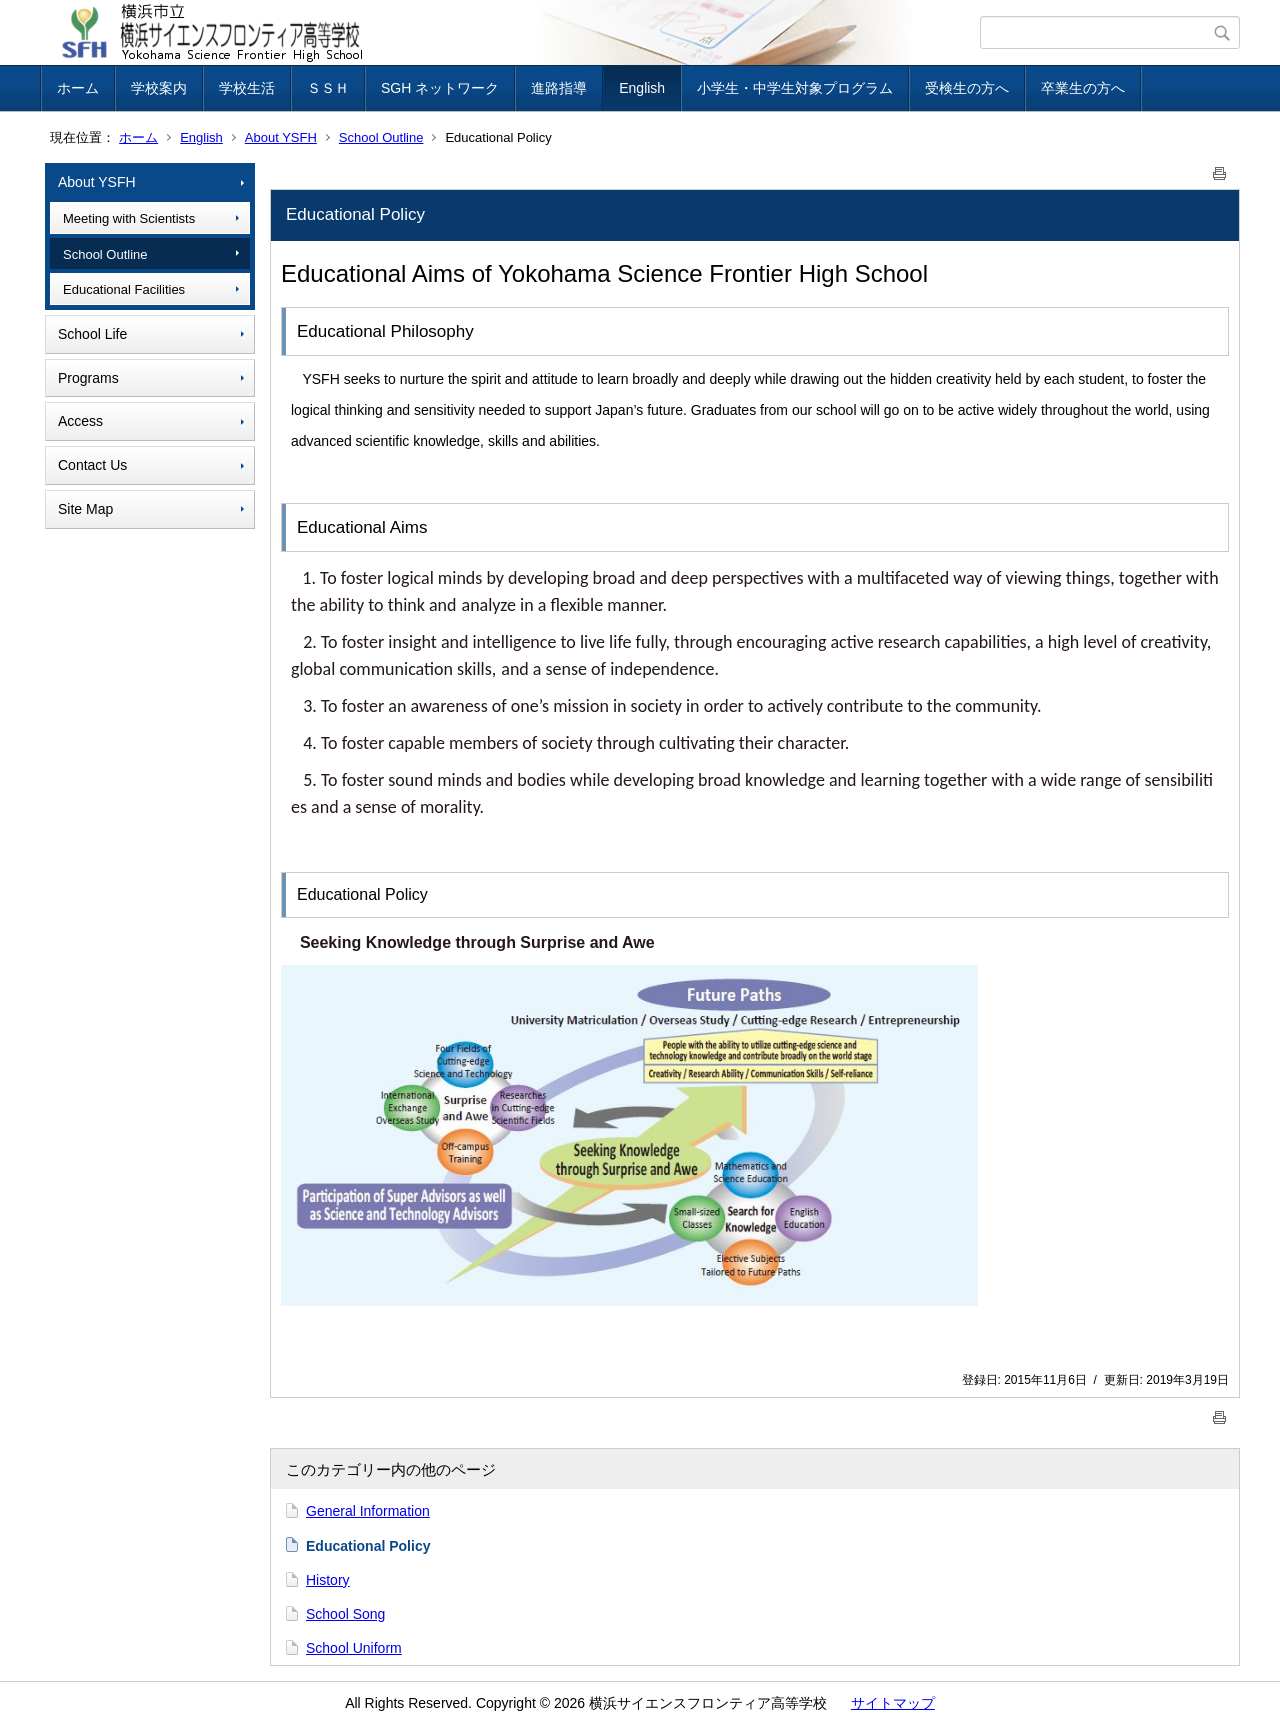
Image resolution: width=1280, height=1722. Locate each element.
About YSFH (281, 137)
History (328, 1580)
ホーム (78, 88)
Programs (88, 378)
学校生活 (247, 88)
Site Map (85, 509)
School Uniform (354, 1648)
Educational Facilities (124, 289)
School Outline (381, 137)
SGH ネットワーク (440, 88)
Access (80, 421)
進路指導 (559, 88)
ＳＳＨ (328, 88)
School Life (92, 334)
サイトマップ (893, 1703)
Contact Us (92, 465)
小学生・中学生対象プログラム (795, 88)
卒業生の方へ (1083, 88)
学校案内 (159, 88)
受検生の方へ (967, 88)
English (642, 88)
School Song (345, 1614)
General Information (368, 1511)
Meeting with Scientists (129, 218)
